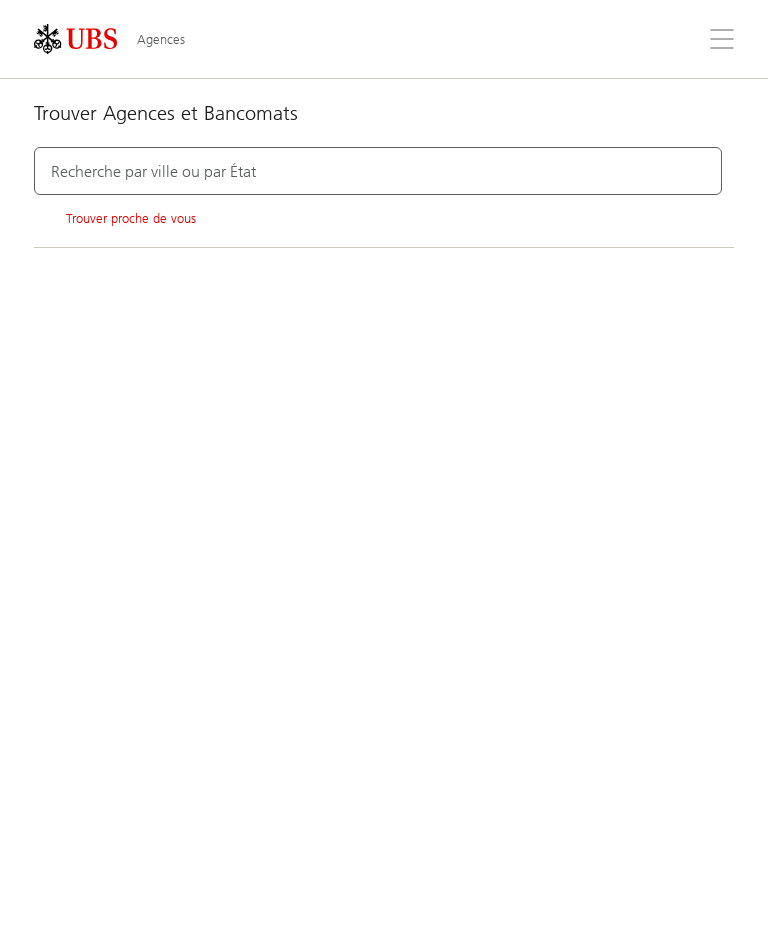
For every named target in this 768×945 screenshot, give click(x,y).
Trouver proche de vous (115, 219)
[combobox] (378, 171)
